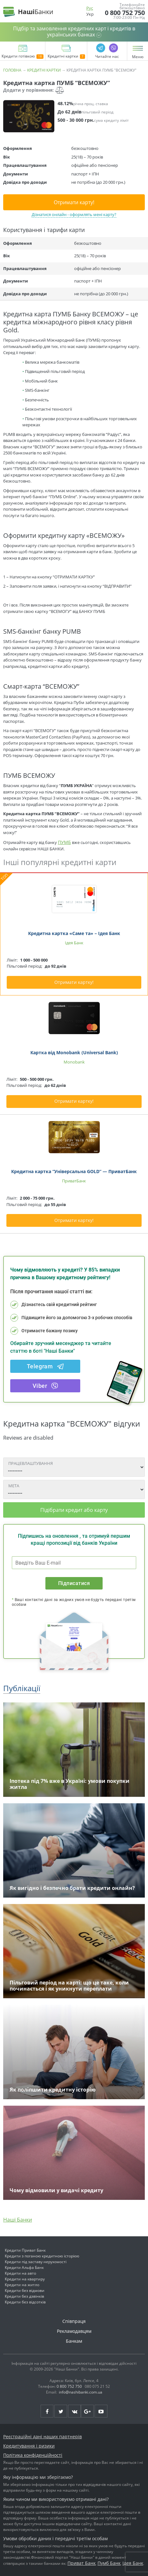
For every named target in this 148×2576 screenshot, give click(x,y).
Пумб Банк (109, 2563)
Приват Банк (81, 2563)
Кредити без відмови (24, 2290)
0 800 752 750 (125, 13)
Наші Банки (17, 2219)
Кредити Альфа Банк (24, 2267)
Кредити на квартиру (25, 2279)
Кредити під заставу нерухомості (35, 2261)
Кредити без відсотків (25, 2302)
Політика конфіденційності (32, 2455)
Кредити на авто (20, 2273)
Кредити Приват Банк (25, 2250)
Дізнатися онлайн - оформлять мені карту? (74, 214)
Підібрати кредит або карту (74, 1509)
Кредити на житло (22, 2284)
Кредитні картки (66, 56)
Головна (12, 70)
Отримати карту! (74, 202)
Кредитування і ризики (29, 2446)
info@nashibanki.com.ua (80, 2392)
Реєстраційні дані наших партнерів (42, 2436)
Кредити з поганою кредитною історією (42, 2256)
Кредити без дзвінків (24, 2296)
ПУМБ (64, 842)
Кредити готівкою (22, 56)
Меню (138, 57)
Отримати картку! (74, 982)
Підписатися (74, 1583)
